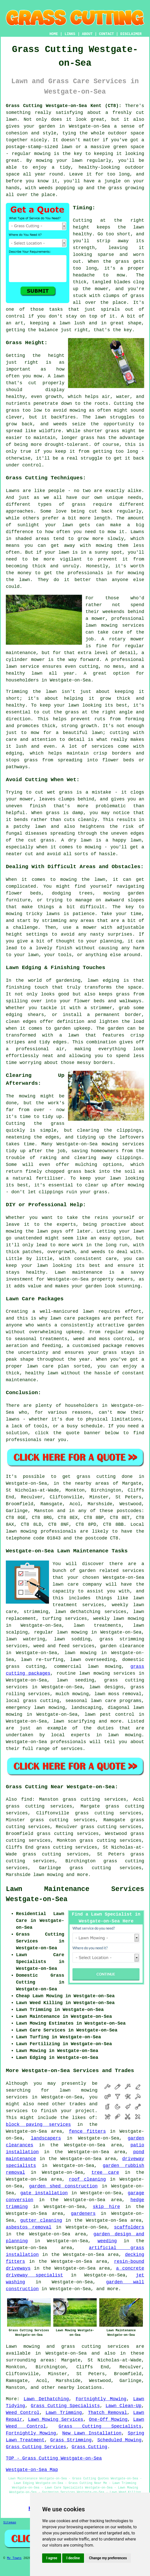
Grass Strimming (71, 2440)
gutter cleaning (41, 2220)
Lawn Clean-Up (123, 2405)
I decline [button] (73, 2558)
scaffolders (129, 2227)
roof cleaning (87, 2179)
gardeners (83, 2213)
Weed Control (22, 2412)
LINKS (69, 34)
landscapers (46, 2138)
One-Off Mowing (108, 2419)
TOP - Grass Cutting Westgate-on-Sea (54, 2458)
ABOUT (87, 34)
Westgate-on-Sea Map (32, 2469)
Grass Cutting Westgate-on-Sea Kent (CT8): (63, 105)
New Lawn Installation (91, 2433)
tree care (105, 2172)
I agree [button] (51, 2558)
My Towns (14, 2558)
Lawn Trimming (63, 2412)
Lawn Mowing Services (55, 2419)
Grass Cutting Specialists (65, 2405)
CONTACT (106, 34)
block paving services (38, 2124)
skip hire (106, 2206)
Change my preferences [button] (108, 2558)
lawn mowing (48, 1874)
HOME (53, 34)
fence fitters (87, 2131)
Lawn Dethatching (46, 2399)
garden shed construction (63, 2186)
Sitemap (9, 2523)
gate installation (44, 2193)
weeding (107, 2241)
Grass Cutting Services (36, 2446)
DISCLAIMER (131, 34)
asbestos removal (28, 2227)
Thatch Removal (107, 2412)
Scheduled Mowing (119, 2440)
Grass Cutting (89, 2446)
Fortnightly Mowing (101, 2399)
